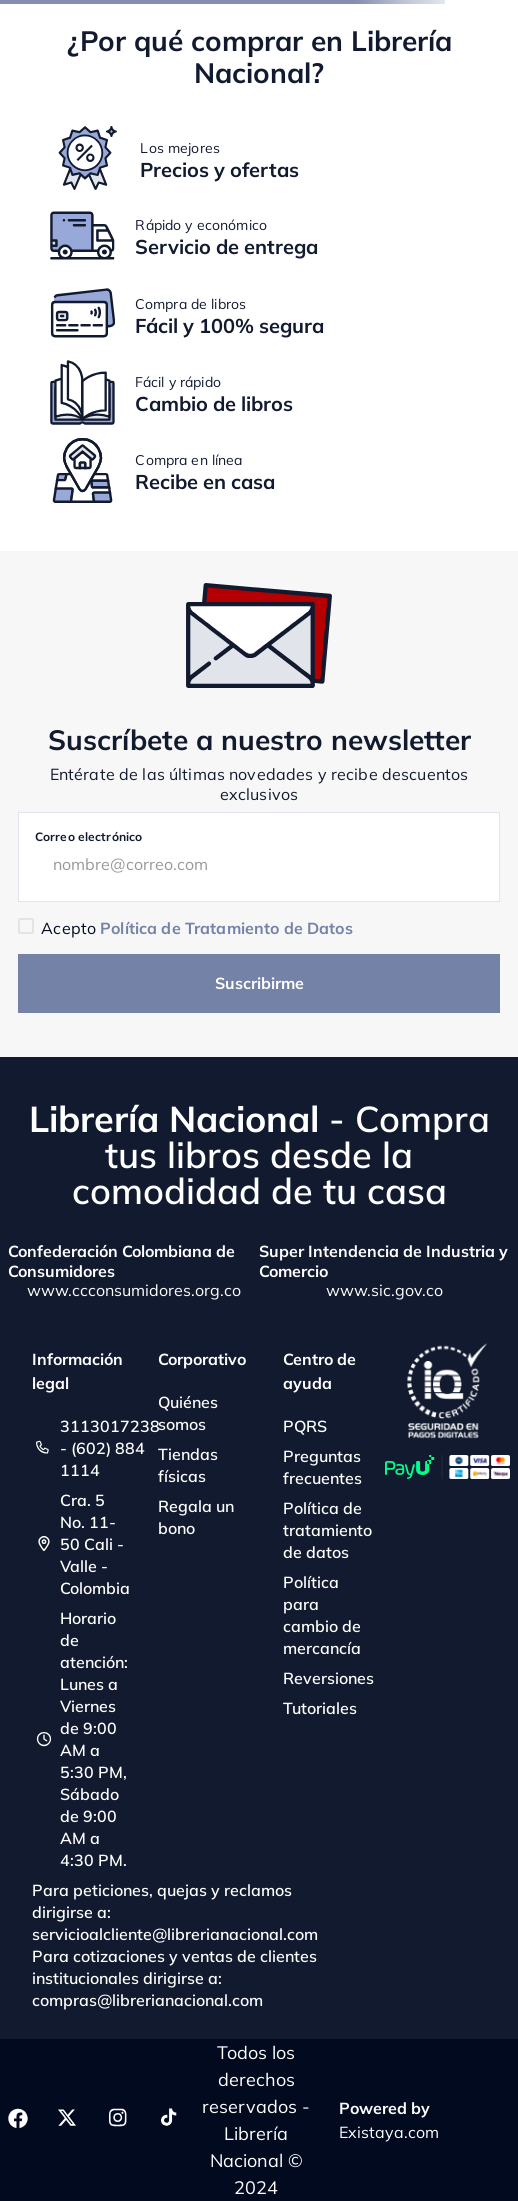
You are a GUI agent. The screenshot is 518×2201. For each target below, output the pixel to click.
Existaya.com (389, 2132)
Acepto (196, 928)
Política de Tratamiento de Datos (226, 928)
